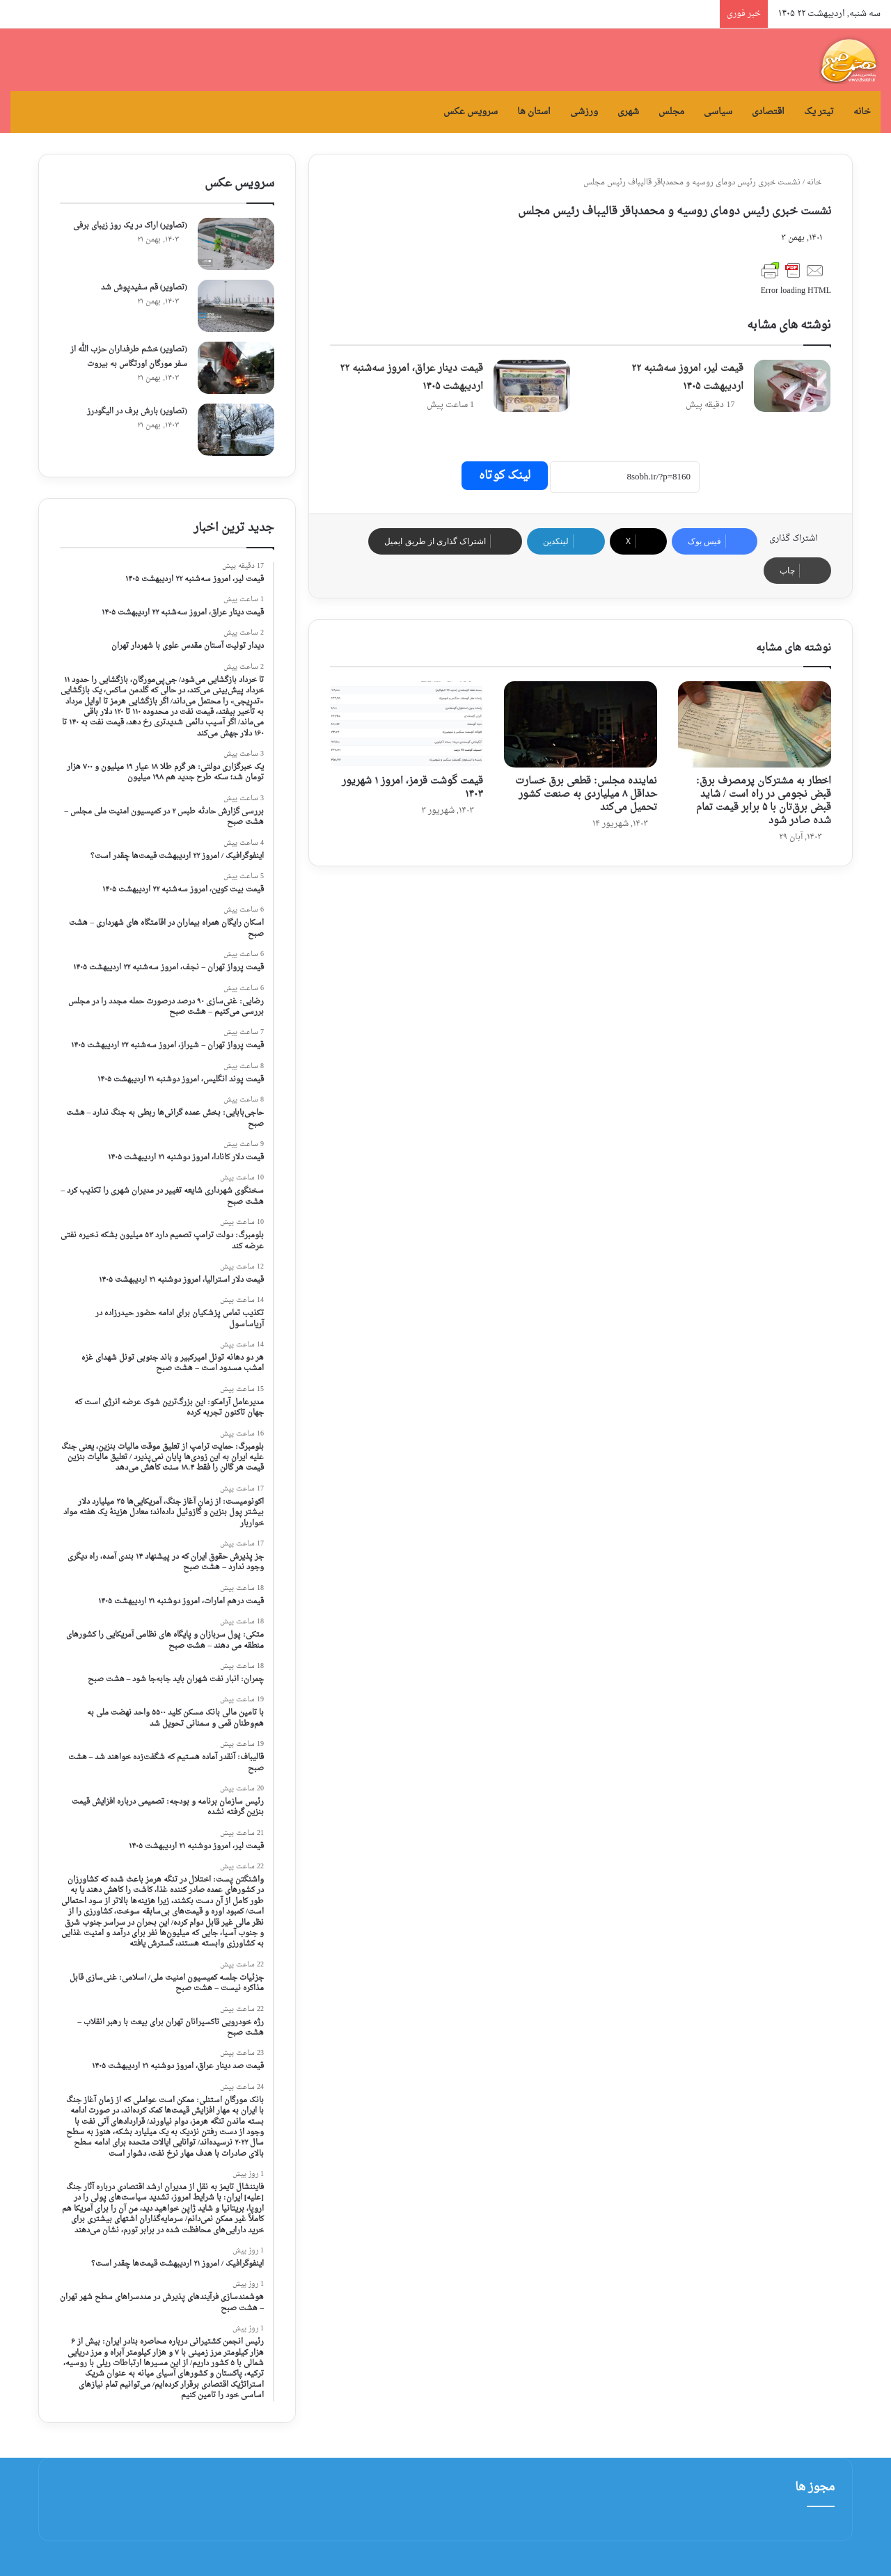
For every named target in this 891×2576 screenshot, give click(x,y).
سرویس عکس (470, 111)
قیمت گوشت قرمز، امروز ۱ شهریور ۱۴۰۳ (412, 788)
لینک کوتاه (504, 475)
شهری (628, 111)
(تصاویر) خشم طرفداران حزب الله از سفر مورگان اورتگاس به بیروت (128, 357)
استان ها (534, 111)
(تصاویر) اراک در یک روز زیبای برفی (130, 225)
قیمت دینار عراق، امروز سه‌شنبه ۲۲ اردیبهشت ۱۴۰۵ (411, 377)
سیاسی (718, 111)
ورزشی (584, 111)
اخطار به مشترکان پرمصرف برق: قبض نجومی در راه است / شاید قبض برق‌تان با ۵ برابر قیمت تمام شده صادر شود (763, 801)
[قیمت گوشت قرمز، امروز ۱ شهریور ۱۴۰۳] (406, 724)
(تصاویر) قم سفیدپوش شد (144, 287)
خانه (862, 111)
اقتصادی (768, 111)
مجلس (671, 111)
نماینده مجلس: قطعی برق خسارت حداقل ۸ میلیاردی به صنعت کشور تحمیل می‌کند (586, 794)
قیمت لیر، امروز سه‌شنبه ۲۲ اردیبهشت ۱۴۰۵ (687, 377)
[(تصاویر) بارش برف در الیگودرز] (236, 430)
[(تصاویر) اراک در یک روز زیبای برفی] (236, 244)
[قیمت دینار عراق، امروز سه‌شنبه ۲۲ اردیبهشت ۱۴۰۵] (532, 386)
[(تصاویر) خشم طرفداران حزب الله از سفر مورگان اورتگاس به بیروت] (236, 368)
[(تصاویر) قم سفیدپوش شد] (236, 306)
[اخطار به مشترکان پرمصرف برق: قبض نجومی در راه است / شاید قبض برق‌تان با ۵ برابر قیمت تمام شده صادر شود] (754, 724)
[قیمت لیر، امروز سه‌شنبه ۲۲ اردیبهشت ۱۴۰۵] (792, 386)
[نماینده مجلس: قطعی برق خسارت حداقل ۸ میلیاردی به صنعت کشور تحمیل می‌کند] (580, 724)
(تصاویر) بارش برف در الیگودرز (137, 411)
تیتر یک (819, 111)
